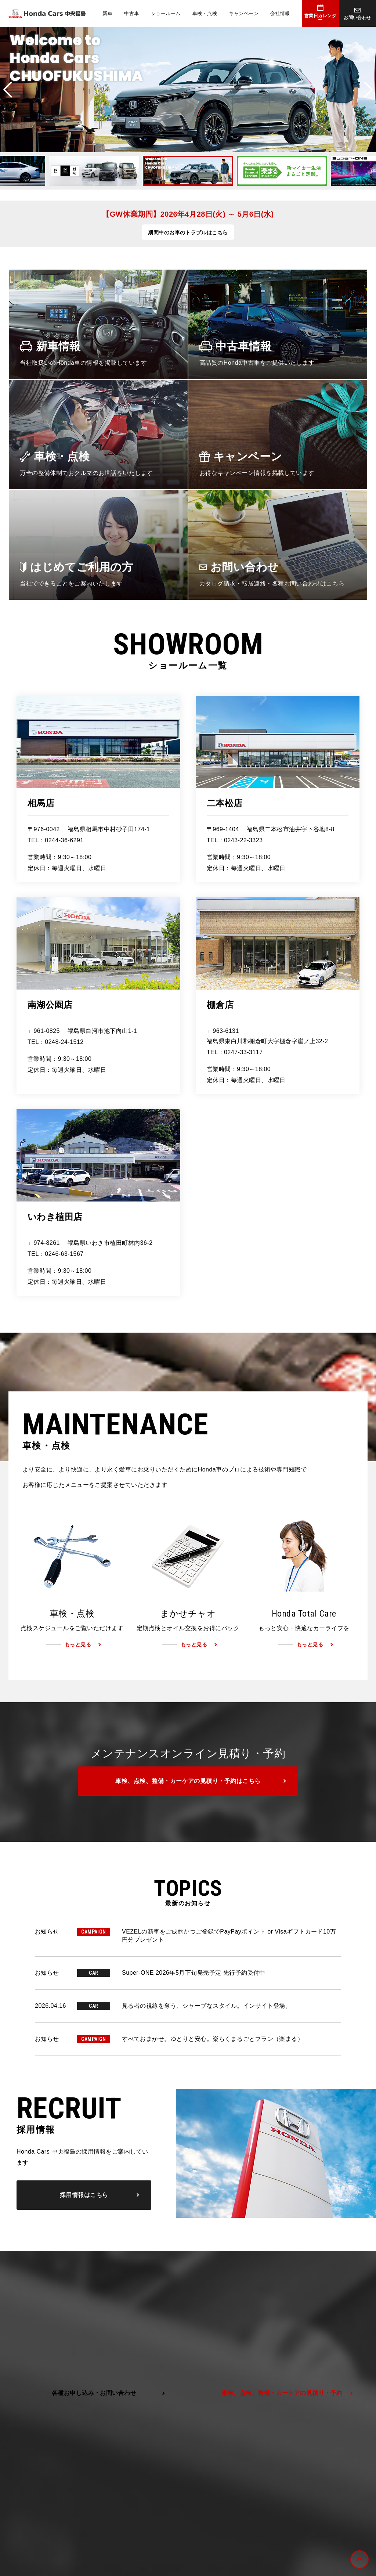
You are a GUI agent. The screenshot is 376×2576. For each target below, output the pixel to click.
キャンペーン (243, 13)
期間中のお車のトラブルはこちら (188, 232)
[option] (188, 89)
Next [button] (368, 90)
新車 (107, 13)
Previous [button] (8, 90)
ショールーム (166, 13)
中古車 (131, 13)
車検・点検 (204, 13)
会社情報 (280, 13)
